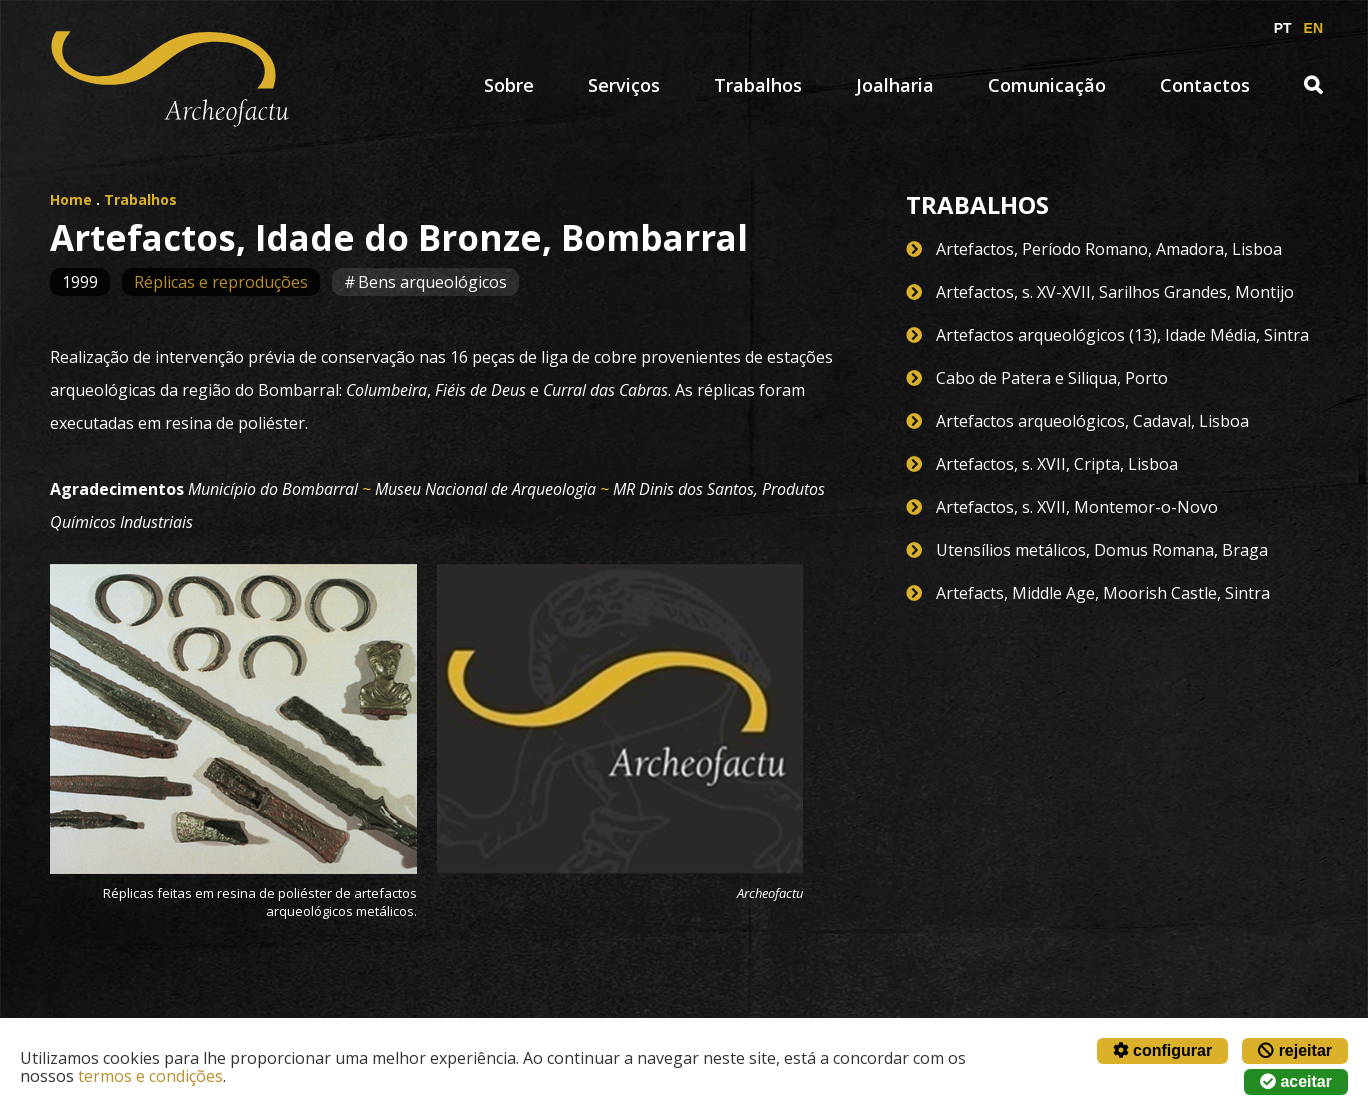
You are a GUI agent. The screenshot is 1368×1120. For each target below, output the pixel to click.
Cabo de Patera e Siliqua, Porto (1052, 378)
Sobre (509, 85)
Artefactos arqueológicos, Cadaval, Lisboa (1092, 421)
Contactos (1205, 85)
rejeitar (1295, 1050)
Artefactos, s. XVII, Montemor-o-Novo (1077, 507)
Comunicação (1047, 85)
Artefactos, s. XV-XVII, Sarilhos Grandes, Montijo (1115, 292)
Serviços (624, 85)
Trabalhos (758, 85)
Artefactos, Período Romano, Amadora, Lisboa (1109, 249)
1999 (80, 282)
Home (71, 199)
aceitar (1296, 1081)
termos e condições (150, 1076)
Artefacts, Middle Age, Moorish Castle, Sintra (1103, 593)
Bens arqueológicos (432, 282)
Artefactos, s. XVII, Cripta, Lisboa (1057, 464)
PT (1283, 28)
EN (1313, 28)
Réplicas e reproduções (221, 282)
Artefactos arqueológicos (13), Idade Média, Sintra (1122, 335)
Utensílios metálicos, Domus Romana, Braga (1102, 550)
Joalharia (895, 85)
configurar (1163, 1050)
